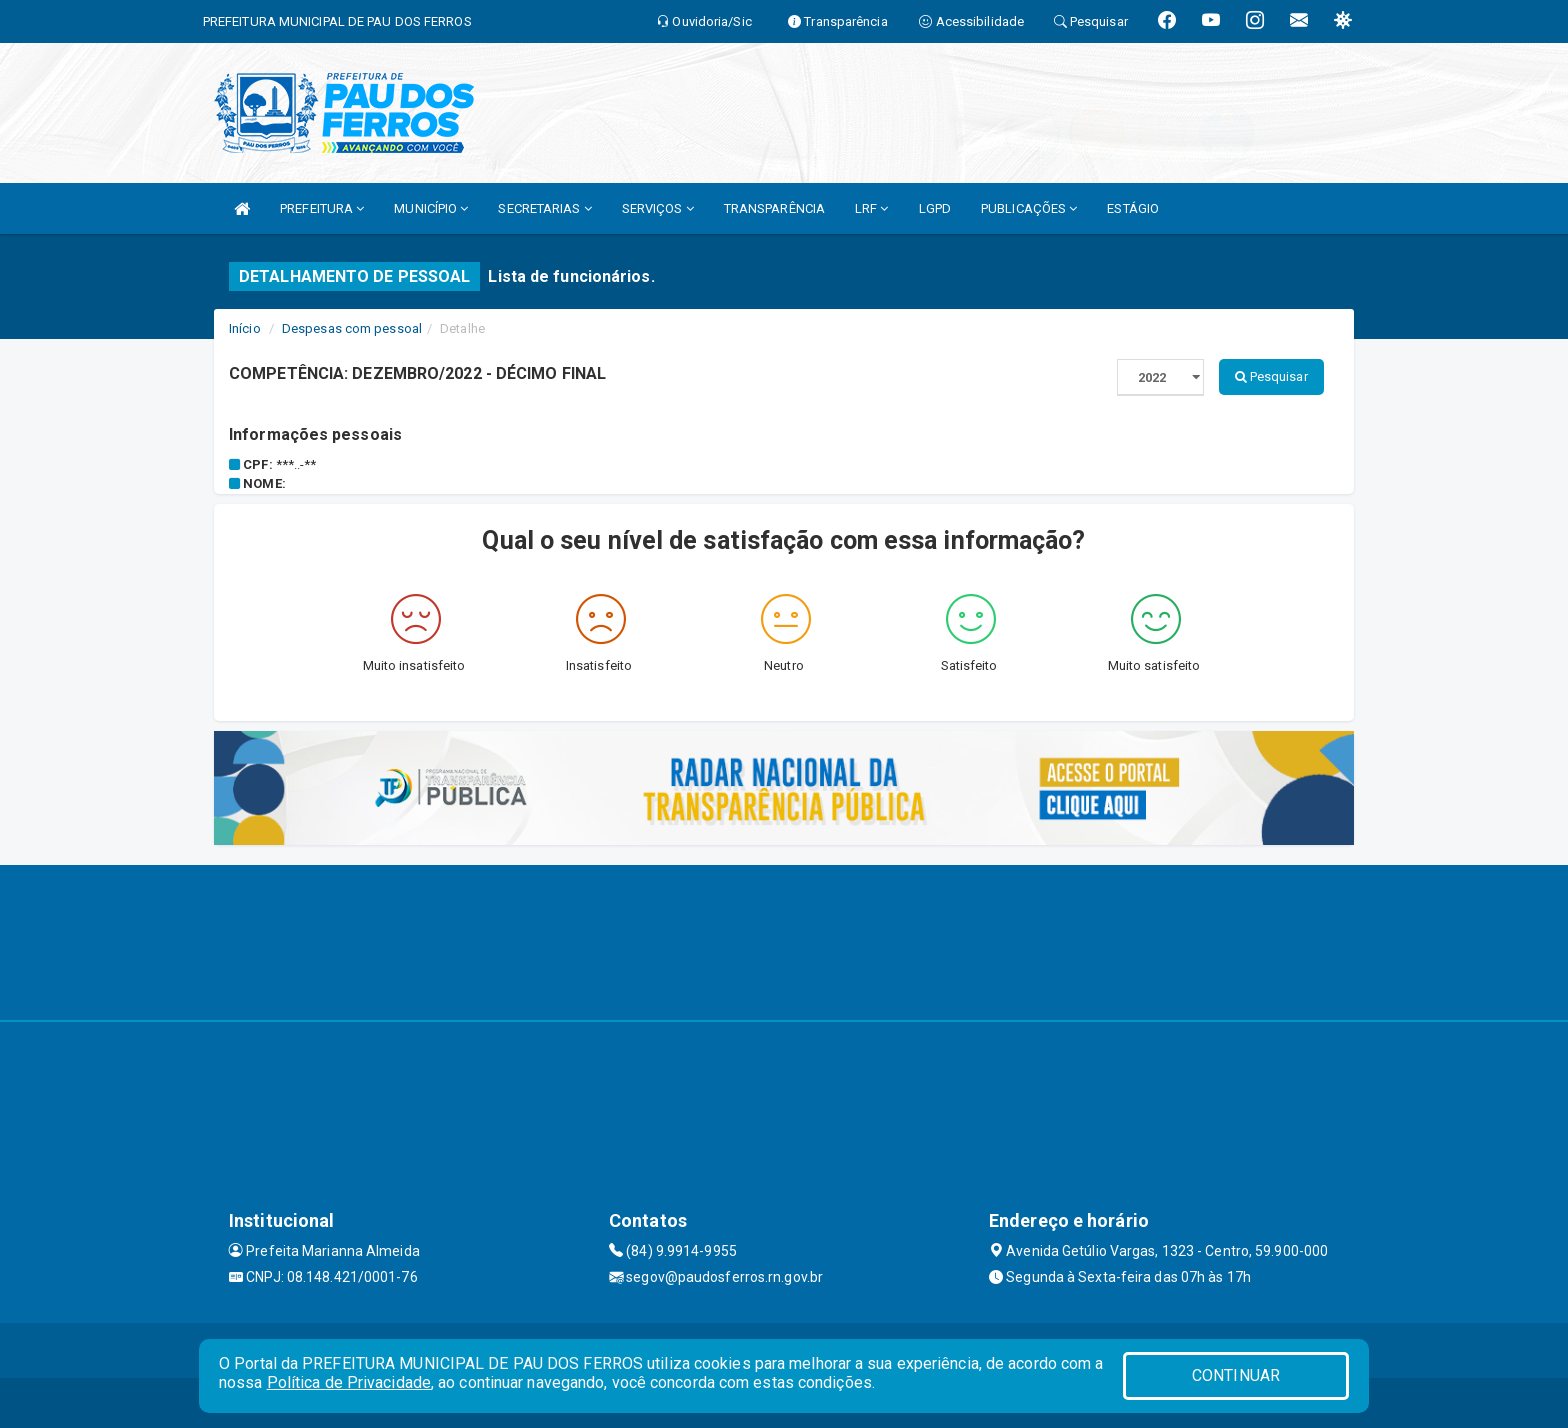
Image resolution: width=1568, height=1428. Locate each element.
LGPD (935, 208)
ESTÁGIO (1133, 208)
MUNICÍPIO (431, 208)
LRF (872, 208)
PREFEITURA (322, 208)
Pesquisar (1271, 376)
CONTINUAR (1236, 1375)
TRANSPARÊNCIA (774, 208)
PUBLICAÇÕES (1029, 208)
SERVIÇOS (658, 208)
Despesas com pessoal (352, 328)
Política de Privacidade (349, 1382)
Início (245, 328)
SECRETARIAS (544, 208)
